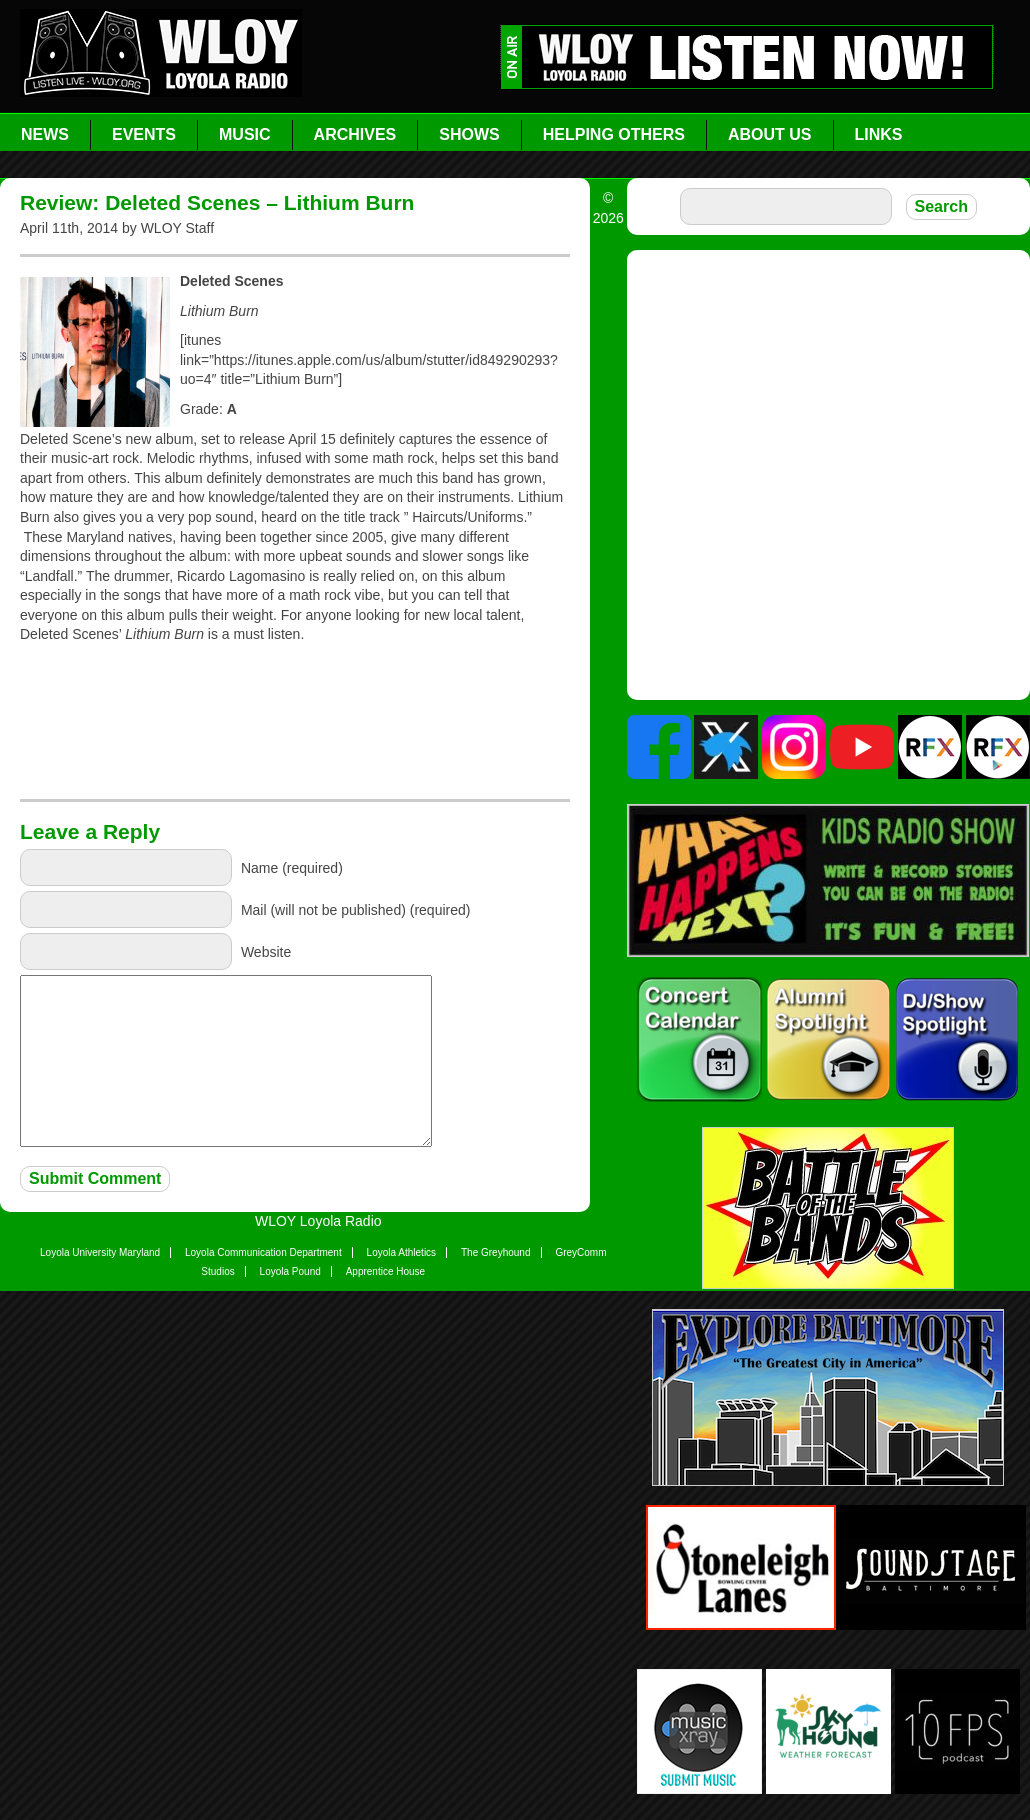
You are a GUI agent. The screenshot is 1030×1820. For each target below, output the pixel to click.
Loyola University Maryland (100, 1252)
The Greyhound (496, 1252)
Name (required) (292, 867)
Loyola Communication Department (263, 1252)
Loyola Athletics (402, 1252)
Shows (469, 134)
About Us (770, 134)
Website (266, 951)
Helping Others (614, 134)
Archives (355, 134)
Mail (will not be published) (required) (356, 909)
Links (879, 134)
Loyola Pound (290, 1271)
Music (245, 134)
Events (144, 134)
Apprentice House (386, 1271)
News (45, 134)
